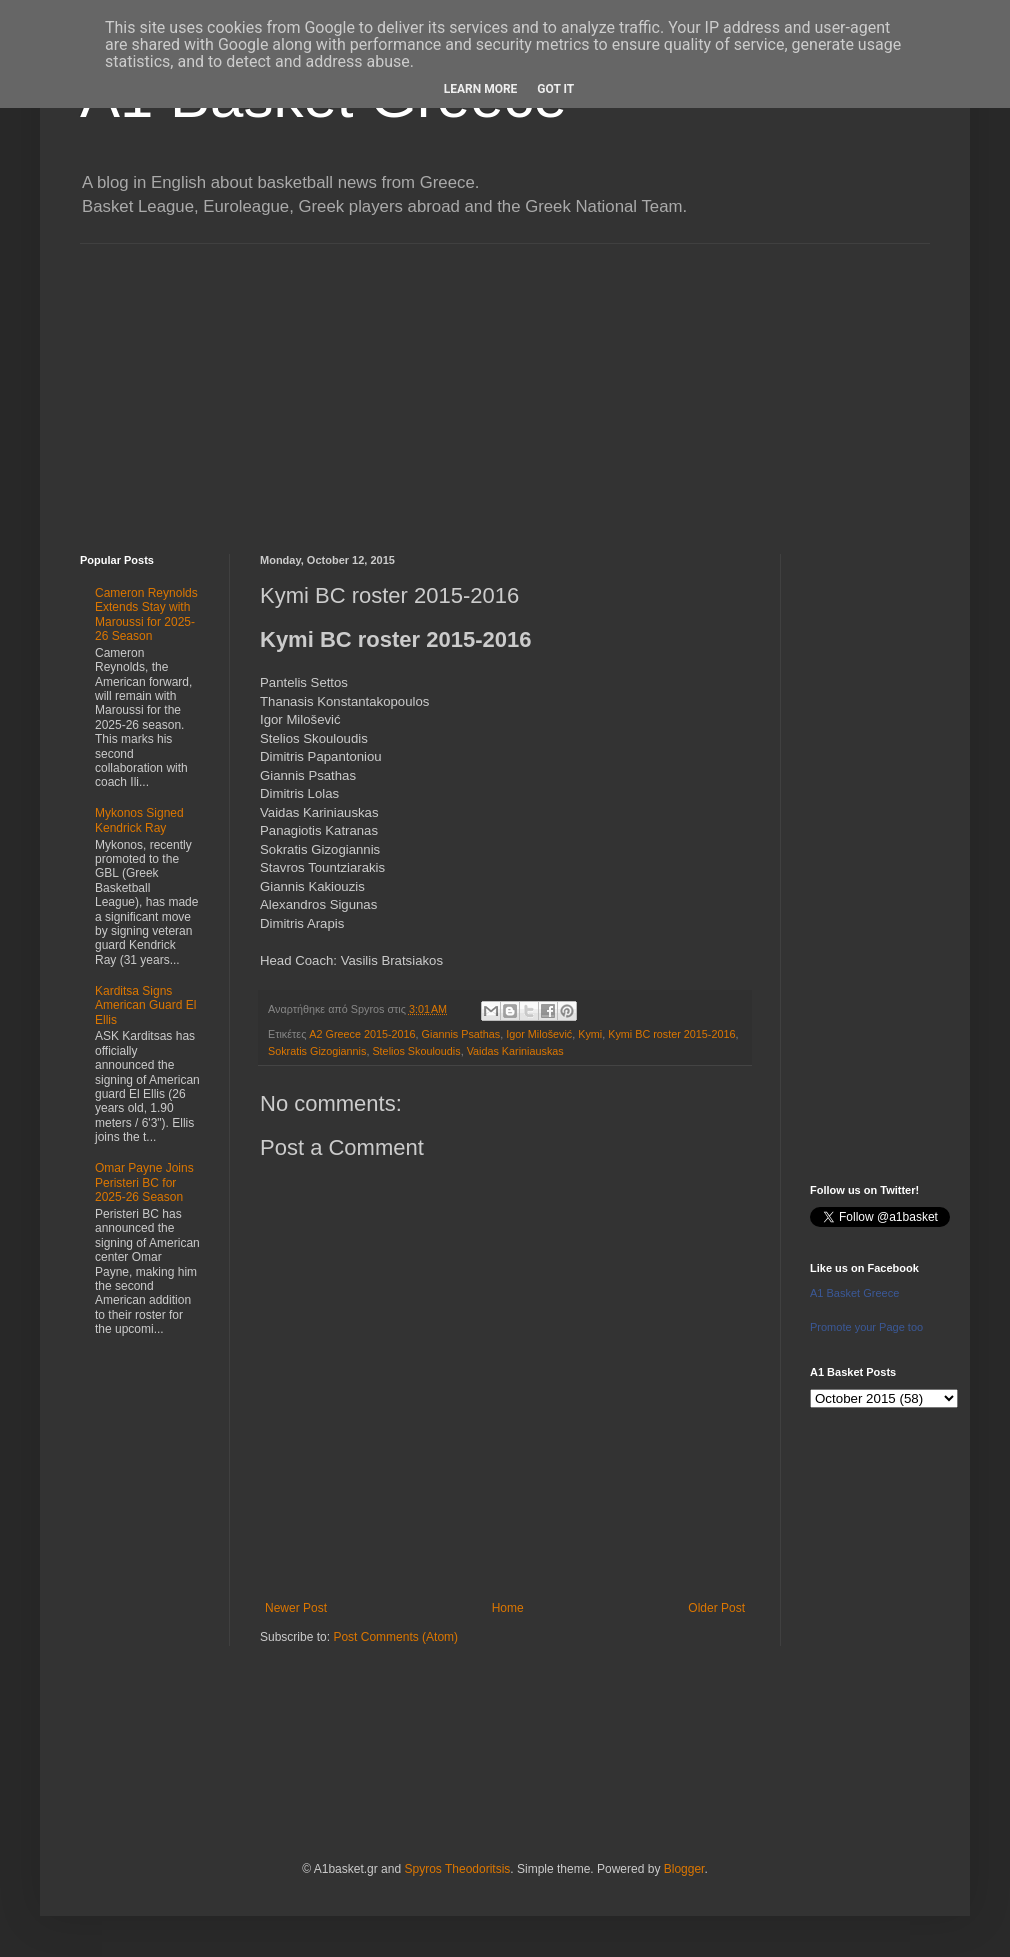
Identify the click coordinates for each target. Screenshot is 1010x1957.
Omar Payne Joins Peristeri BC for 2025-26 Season (144, 1182)
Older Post (716, 1608)
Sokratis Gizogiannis (317, 1051)
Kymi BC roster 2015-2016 (671, 1034)
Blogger (684, 1869)
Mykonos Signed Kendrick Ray (139, 820)
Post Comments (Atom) (395, 1637)
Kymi (590, 1034)
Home (508, 1608)
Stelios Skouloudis (416, 1051)
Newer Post (296, 1608)
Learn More (481, 89)
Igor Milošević (539, 1034)
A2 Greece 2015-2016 (362, 1034)
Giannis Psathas (461, 1034)
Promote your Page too (866, 1327)
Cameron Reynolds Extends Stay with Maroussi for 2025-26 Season (146, 614)
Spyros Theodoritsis (457, 1869)
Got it (555, 89)
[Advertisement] (505, 384)
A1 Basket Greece (854, 1293)
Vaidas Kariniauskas (515, 1051)
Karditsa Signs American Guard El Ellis (145, 1005)
